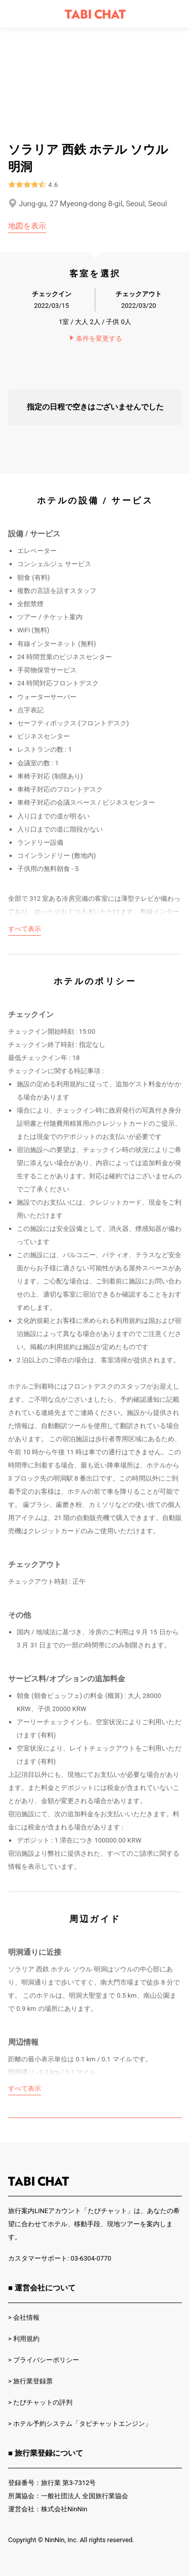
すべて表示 (24, 929)
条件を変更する (95, 338)
